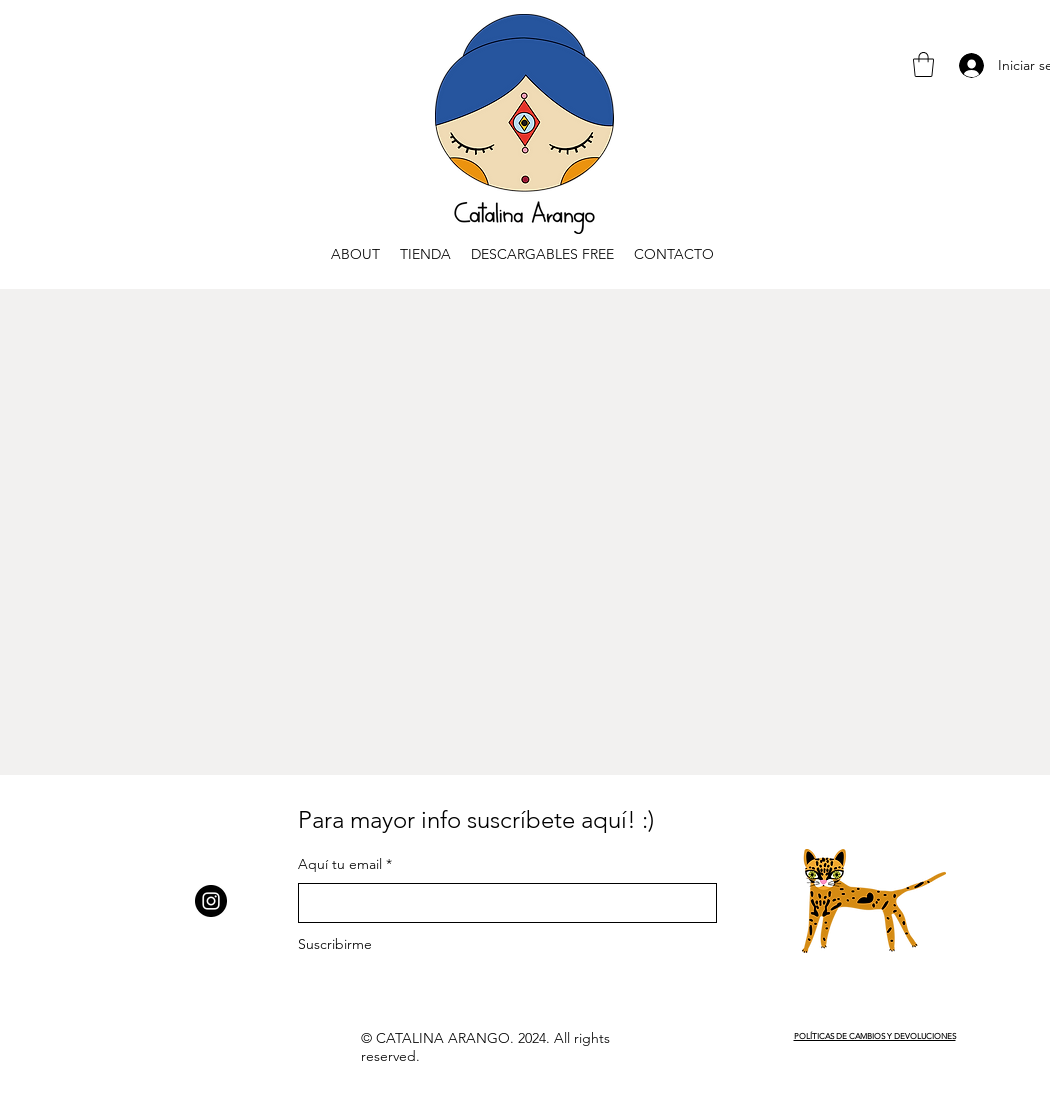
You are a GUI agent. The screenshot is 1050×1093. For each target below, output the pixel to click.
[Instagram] (211, 901)
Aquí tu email (340, 864)
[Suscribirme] (361, 944)
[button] (923, 64)
